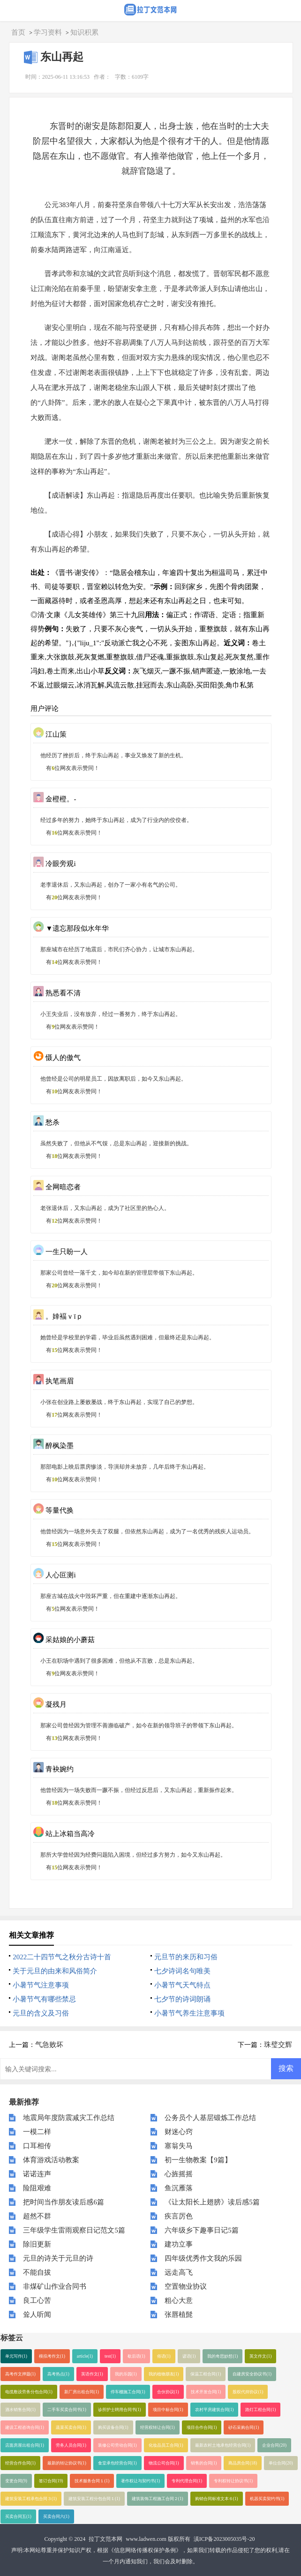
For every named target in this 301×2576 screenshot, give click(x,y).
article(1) (85, 2356)
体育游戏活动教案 (51, 2160)
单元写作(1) (16, 2356)
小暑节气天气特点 (182, 1985)
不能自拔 (37, 2272)
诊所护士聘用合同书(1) (119, 2409)
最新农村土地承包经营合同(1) (223, 2445)
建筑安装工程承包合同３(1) (31, 2498)
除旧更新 (37, 2244)
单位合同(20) (281, 2463)
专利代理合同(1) (187, 2481)
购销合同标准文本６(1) (216, 2498)
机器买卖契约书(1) (267, 2498)
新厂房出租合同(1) (81, 2391)
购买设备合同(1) (113, 2427)
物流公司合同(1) (164, 2463)
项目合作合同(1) (202, 2427)
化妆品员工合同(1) (166, 2445)
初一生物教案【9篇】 (198, 2160)
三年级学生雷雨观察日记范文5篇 (74, 2230)
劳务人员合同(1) (71, 2445)
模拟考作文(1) (52, 2356)
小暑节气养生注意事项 (189, 2013)
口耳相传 (37, 2146)
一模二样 (37, 2131)
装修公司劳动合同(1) (117, 2445)
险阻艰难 (37, 2188)
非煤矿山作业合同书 (54, 2286)
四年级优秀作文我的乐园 (203, 2258)
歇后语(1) (136, 2356)
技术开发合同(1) (206, 2391)
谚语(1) (189, 2356)
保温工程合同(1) (205, 2374)
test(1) (110, 2356)
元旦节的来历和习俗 (186, 1957)
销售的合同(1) (204, 2463)
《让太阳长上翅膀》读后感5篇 (212, 2202)
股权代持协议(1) (248, 2391)
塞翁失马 (179, 2146)
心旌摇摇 (179, 2174)
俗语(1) (164, 2356)
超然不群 (37, 2216)
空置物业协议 (186, 2286)
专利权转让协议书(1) (233, 2481)
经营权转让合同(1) (157, 2427)
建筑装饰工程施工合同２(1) (157, 2498)
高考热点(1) (58, 2374)
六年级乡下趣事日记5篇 (202, 2230)
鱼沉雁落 (179, 2188)
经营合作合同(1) (20, 2463)
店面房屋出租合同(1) (24, 2445)
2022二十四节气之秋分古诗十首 (62, 1957)
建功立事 (179, 2244)
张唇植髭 (179, 2314)
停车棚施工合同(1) (128, 2391)
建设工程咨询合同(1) (24, 2427)
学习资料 (48, 32)
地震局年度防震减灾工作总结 (68, 2117)
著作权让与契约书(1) (140, 2481)
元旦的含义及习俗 (41, 2013)
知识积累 (84, 32)
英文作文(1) (260, 2356)
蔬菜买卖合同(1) (71, 2427)
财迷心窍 (179, 2131)
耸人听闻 (37, 2314)
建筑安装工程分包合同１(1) (94, 2498)
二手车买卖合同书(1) (66, 2409)
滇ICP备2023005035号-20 (224, 2539)
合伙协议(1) (168, 2391)
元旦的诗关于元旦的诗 (58, 2258)
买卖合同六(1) (56, 2516)
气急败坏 (49, 2044)
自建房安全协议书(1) (252, 2374)
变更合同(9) (16, 2481)
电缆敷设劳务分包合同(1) (29, 2391)
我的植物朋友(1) (164, 2374)
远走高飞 (179, 2272)
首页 (18, 32)
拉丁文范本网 (105, 2539)
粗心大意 (179, 2300)
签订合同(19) (51, 2481)
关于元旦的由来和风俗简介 (55, 1971)
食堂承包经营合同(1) (117, 2463)
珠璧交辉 (278, 2044)
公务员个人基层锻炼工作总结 (210, 2117)
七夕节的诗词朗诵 (182, 1999)
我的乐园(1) (126, 2374)
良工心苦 (37, 2300)
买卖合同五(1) (18, 2516)
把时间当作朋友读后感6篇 (63, 2202)
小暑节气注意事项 (41, 1985)
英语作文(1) (92, 2374)
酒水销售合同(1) (20, 2409)
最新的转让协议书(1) (66, 2463)
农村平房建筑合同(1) (214, 2409)
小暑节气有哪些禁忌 (44, 1999)
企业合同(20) (274, 2445)
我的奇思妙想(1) (222, 2356)
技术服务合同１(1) (92, 2481)
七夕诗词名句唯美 (182, 1971)
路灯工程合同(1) (260, 2409)
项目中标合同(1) (168, 2409)
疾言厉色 (179, 2216)
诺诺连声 (37, 2174)
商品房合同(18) (242, 2463)
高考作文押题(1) (20, 2374)
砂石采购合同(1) (243, 2427)
